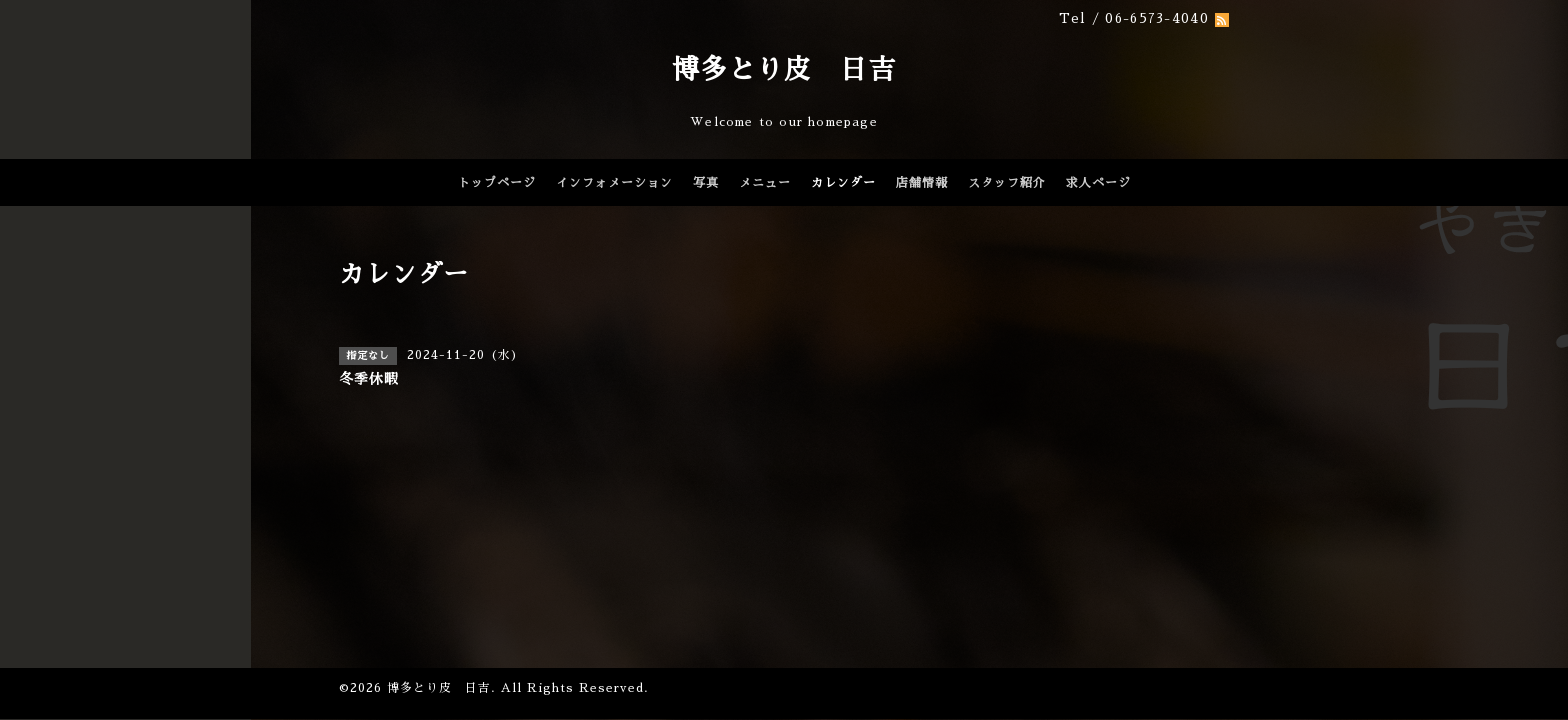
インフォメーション (614, 183)
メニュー (765, 183)
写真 (706, 183)
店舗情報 (922, 183)
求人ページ (1098, 183)
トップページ (497, 183)
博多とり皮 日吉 (784, 69)
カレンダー (843, 183)
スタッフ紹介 (1007, 183)
